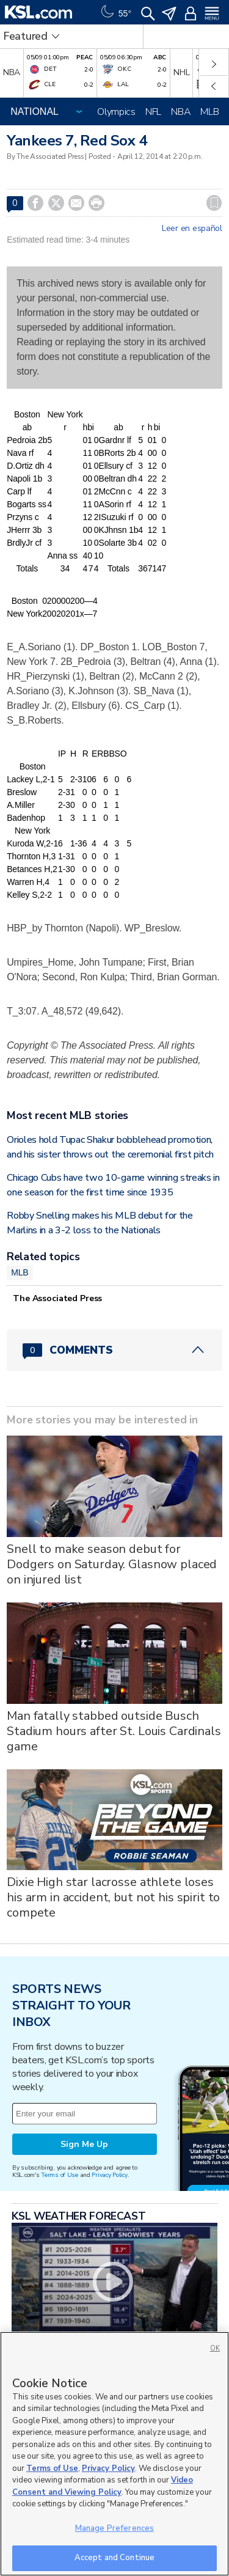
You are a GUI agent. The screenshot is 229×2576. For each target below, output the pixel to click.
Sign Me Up (84, 2144)
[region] (114, 2454)
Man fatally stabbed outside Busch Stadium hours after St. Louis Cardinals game (114, 1731)
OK (215, 2348)
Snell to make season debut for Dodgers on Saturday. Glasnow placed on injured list (112, 1564)
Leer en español (192, 228)
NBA (181, 112)
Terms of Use (59, 2175)
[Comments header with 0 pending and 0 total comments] (114, 1350)
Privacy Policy (109, 2175)
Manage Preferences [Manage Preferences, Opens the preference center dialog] (114, 2528)
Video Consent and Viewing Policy (102, 2486)
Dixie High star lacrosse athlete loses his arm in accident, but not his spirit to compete (113, 1897)
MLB (209, 112)
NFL (153, 112)
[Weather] (114, 12)
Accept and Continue (114, 2557)
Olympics (116, 112)
